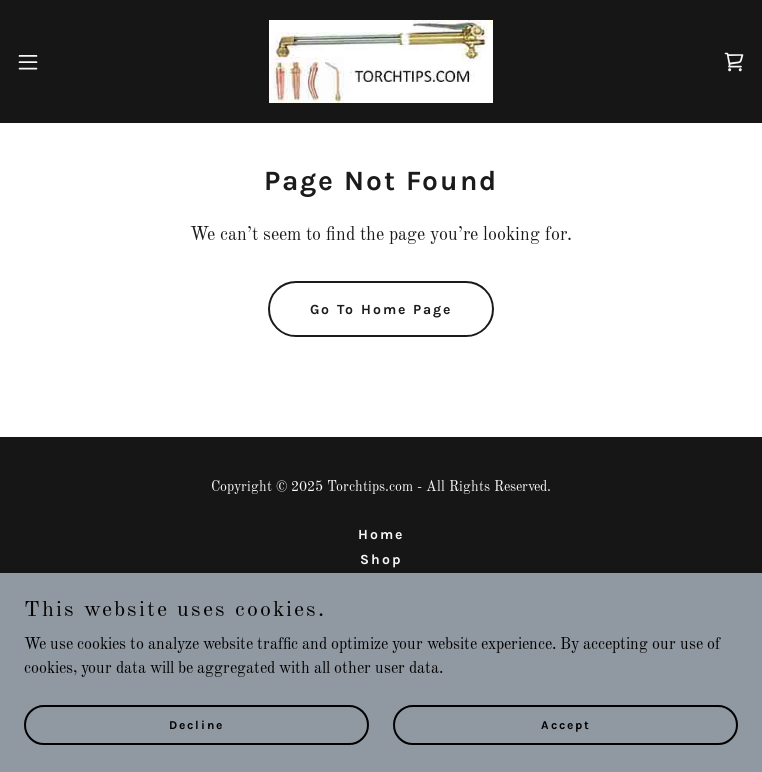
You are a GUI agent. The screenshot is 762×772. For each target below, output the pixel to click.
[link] (381, 61)
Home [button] (381, 534)
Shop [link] (381, 559)
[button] (64, 62)
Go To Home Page (381, 309)
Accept (566, 724)
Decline (196, 724)
